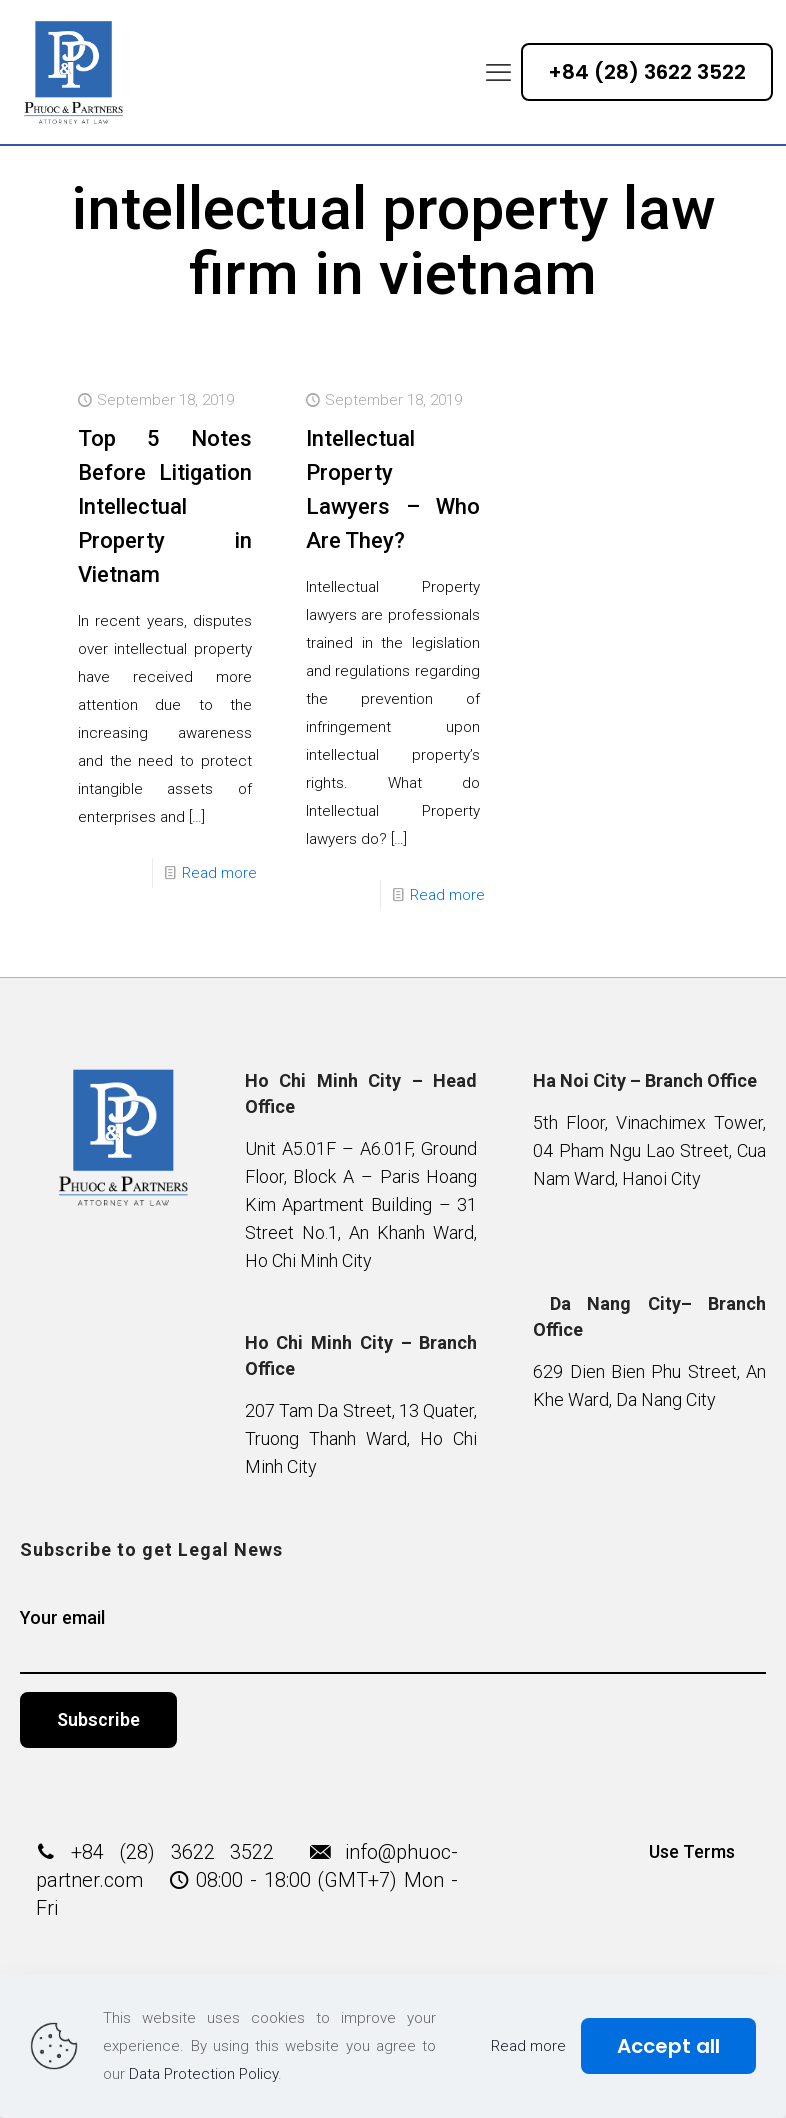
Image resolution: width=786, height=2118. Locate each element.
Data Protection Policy (203, 2074)
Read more (219, 873)
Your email (393, 1640)
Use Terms (692, 1851)
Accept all (668, 2046)
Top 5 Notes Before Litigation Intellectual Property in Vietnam (165, 506)
